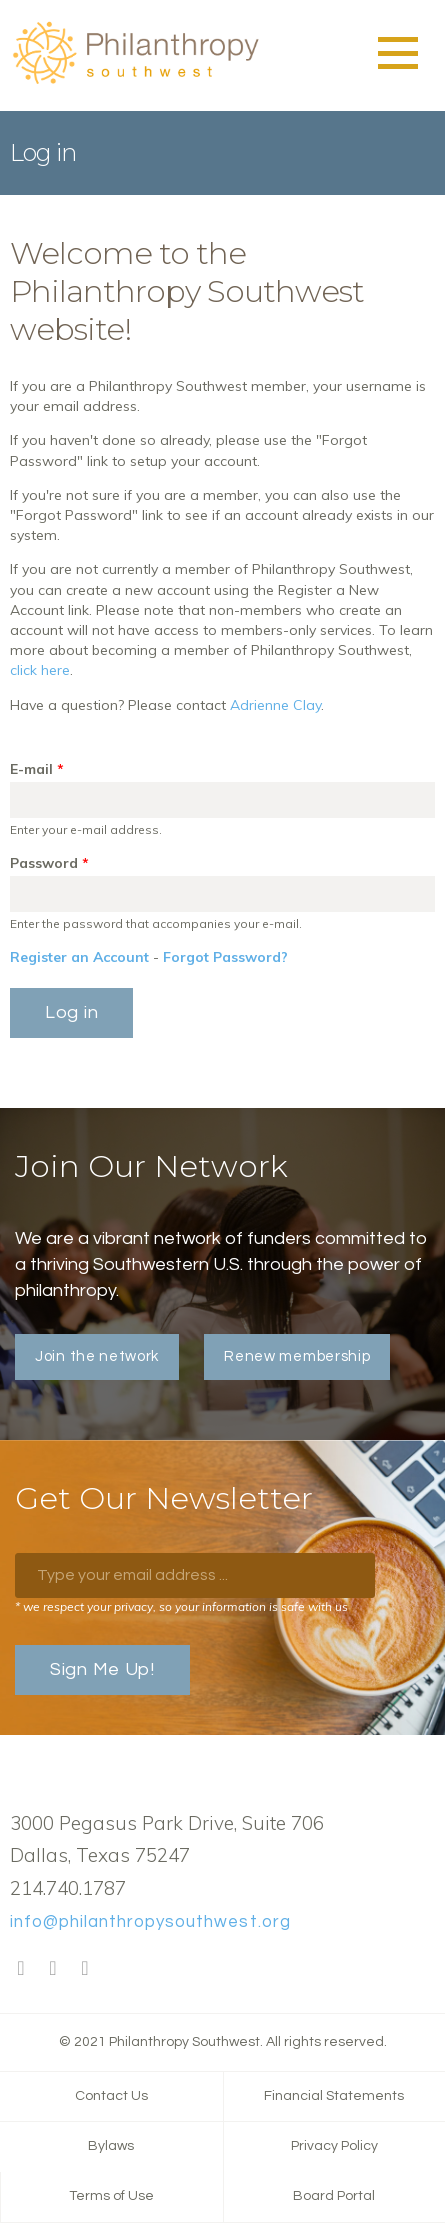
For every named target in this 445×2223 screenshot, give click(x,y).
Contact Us (111, 2096)
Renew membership (297, 1356)
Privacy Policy (334, 2146)
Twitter (53, 1969)
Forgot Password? (225, 957)
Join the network (97, 1356)
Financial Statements (334, 2096)
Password (49, 863)
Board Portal (334, 2196)
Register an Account (79, 957)
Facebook (21, 1969)
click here (40, 670)
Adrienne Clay (275, 705)
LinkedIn (85, 1969)
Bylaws (111, 2146)
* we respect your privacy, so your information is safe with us (181, 1606)
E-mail (37, 769)
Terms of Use (111, 2196)
